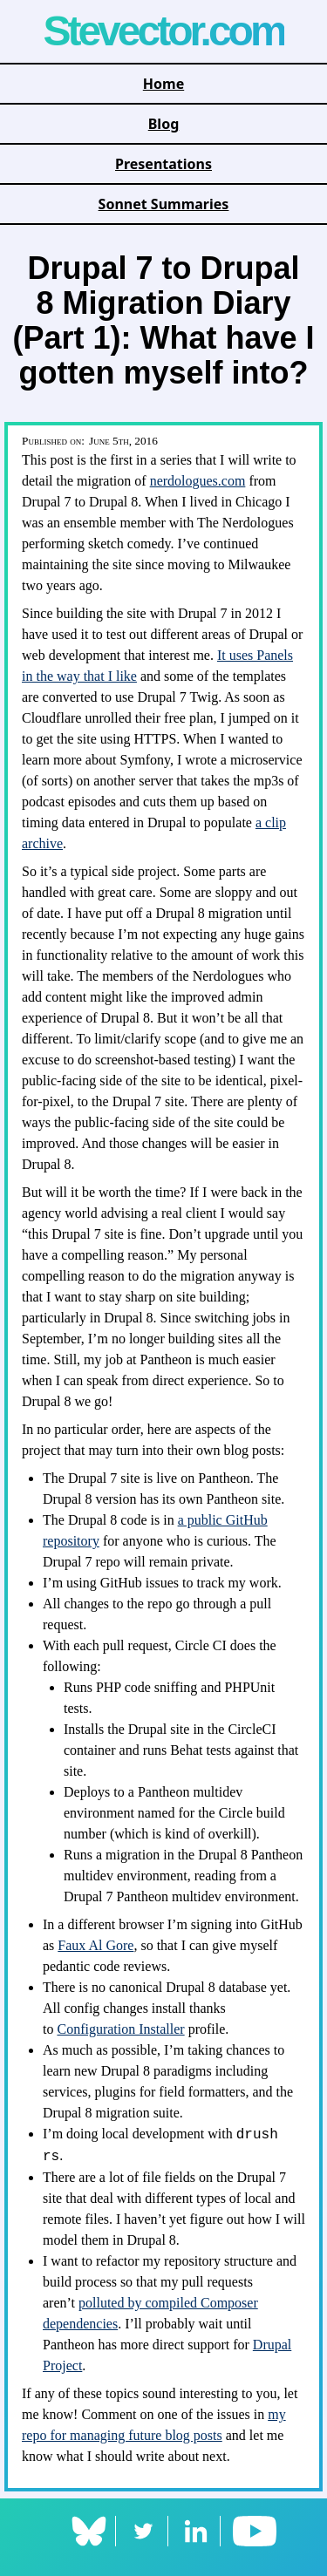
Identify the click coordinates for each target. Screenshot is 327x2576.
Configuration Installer (120, 2029)
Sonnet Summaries (164, 204)
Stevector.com (163, 31)
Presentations (163, 163)
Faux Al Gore (95, 1945)
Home (163, 83)
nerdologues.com (198, 480)
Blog (164, 123)
